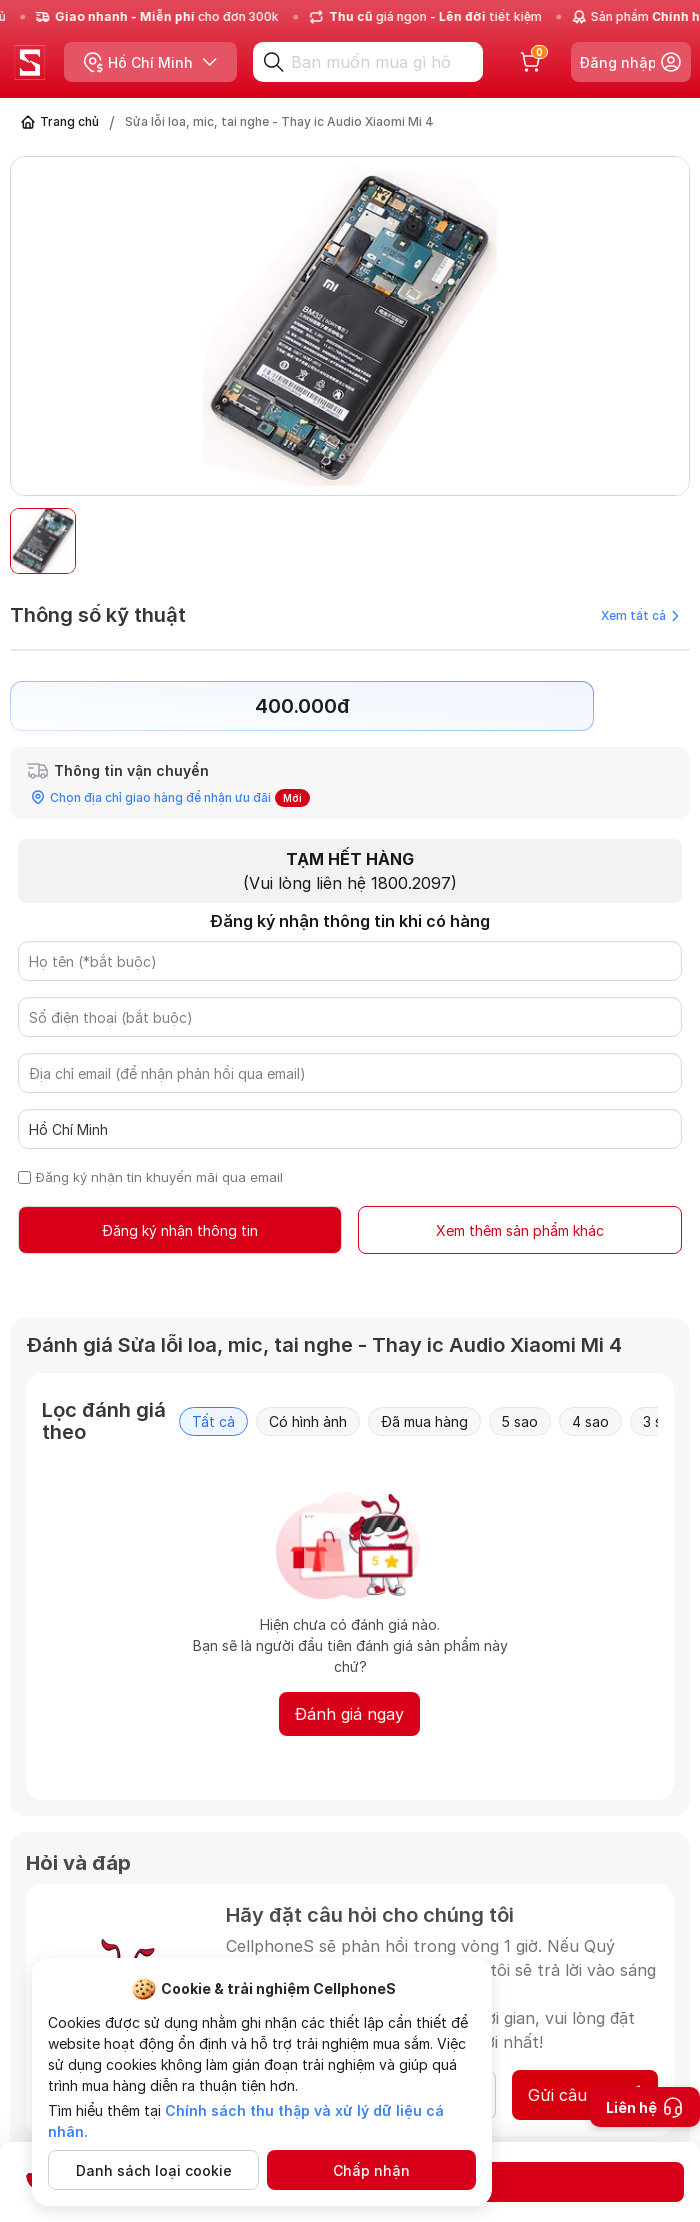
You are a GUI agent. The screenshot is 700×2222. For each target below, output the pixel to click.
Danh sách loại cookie (154, 2170)
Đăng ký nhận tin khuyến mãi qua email (159, 1177)
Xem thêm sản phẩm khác (520, 1230)
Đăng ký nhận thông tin (180, 1230)
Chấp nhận (371, 2170)
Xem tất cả (640, 615)
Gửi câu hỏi (585, 2095)
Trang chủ (69, 121)
